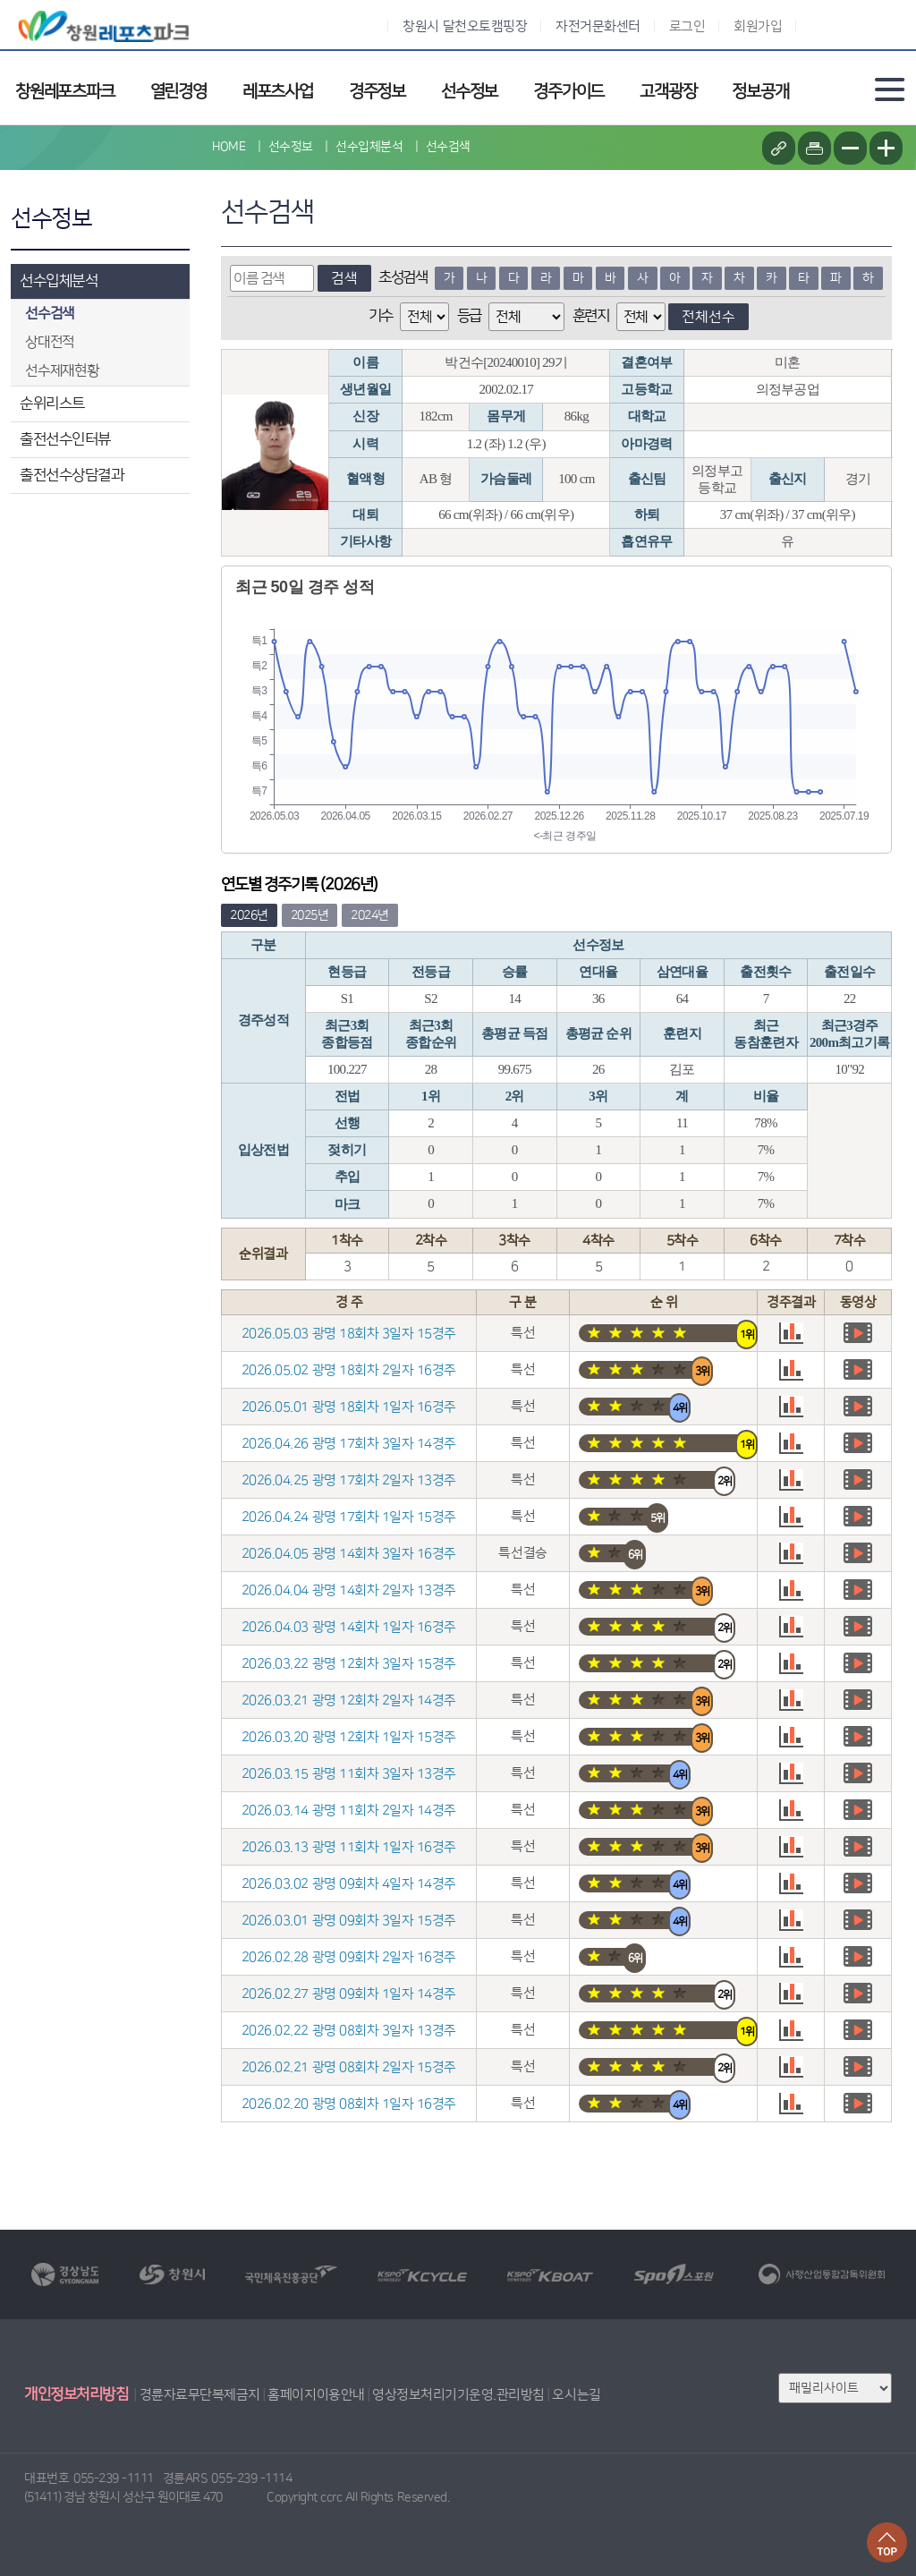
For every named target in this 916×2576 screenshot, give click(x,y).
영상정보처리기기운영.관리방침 (458, 2394)
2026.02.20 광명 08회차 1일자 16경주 (349, 2104)
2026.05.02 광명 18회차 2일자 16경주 (349, 1370)
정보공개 (760, 91)
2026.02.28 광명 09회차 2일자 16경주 (349, 1957)
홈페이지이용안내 (315, 2394)
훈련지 (590, 316)
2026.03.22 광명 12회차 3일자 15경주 (349, 1663)
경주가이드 (568, 91)
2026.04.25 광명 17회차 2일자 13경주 (349, 1480)
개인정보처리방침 (76, 2394)
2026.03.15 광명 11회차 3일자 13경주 (349, 1773)
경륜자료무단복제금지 (200, 2394)
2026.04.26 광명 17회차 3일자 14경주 (349, 1443)
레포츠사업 (277, 91)
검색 (344, 278)
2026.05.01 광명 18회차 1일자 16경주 (349, 1407)
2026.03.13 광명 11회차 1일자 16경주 (349, 1847)
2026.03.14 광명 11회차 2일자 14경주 (349, 1810)
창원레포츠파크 (64, 91)
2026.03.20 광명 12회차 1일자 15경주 (349, 1737)
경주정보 (377, 91)
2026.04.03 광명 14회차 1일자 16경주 (349, 1627)
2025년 (310, 915)
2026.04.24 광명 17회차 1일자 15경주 (349, 1517)
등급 (469, 316)
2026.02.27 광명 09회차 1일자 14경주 (349, 1994)
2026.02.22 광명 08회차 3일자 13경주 (349, 2030)
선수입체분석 (59, 281)
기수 (381, 316)
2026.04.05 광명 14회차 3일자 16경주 (349, 1553)
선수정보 (469, 91)
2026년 (249, 915)
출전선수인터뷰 (65, 439)
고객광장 (668, 91)
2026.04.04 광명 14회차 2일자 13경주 (349, 1590)
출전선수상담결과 (71, 475)
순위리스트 (52, 403)
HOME (228, 147)
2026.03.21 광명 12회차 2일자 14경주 (349, 1700)
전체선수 (708, 317)
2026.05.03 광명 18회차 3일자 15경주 (349, 1333)
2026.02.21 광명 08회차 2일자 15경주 (349, 2067)
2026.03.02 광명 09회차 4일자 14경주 (349, 1884)
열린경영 (178, 91)
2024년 (370, 915)
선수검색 (448, 147)
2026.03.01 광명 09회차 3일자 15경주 (349, 1920)
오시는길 (576, 2394)
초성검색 (402, 277)
